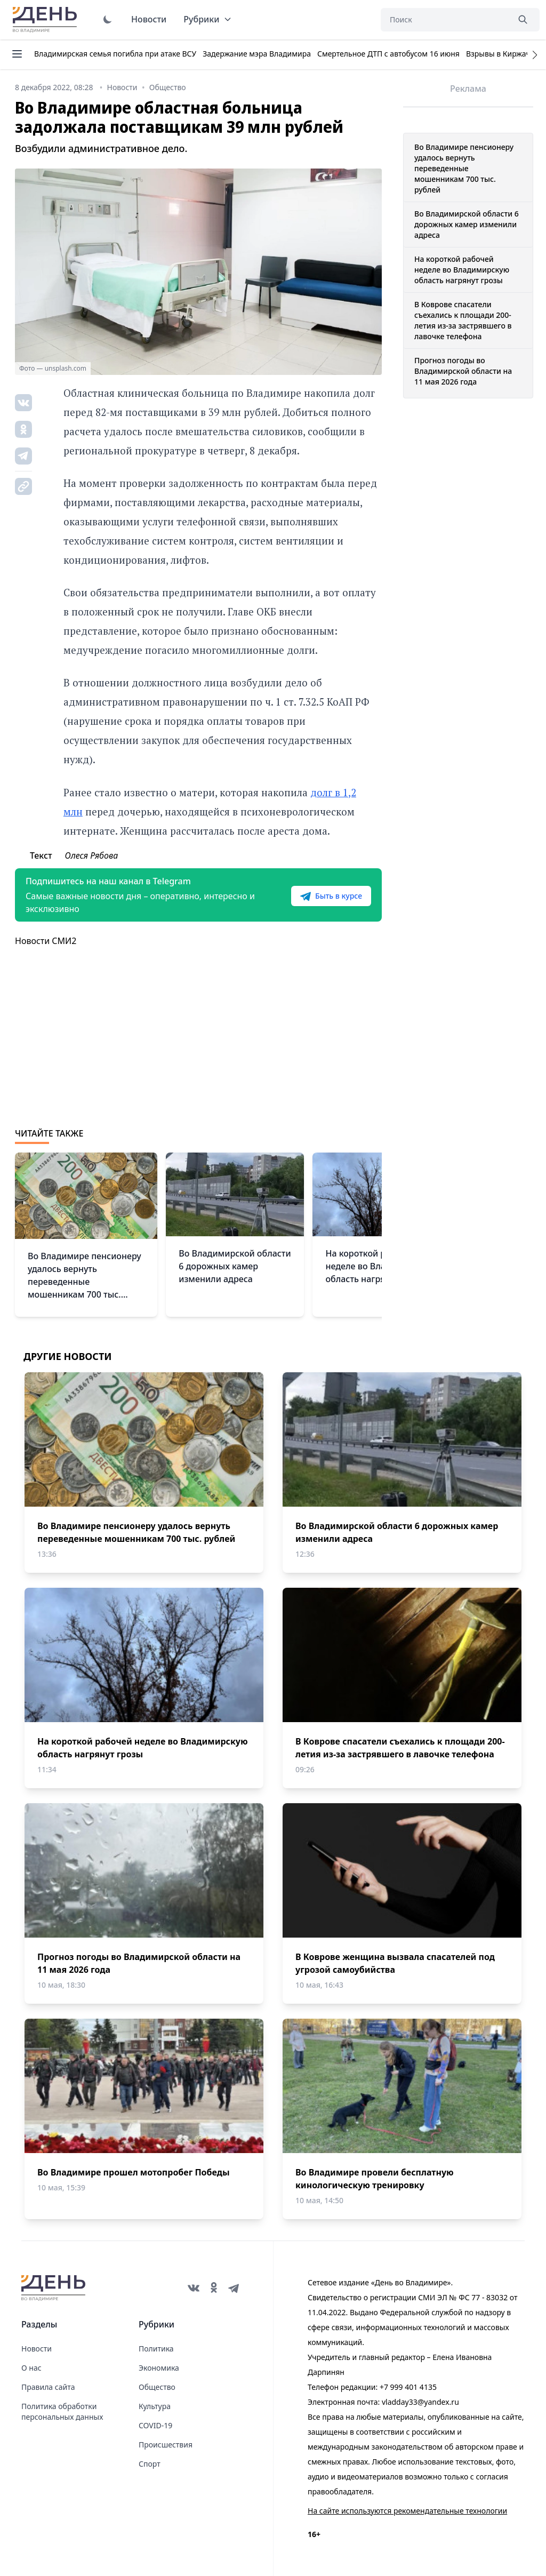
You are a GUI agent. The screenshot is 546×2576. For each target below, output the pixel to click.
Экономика (159, 2368)
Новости (148, 19)
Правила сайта (48, 2387)
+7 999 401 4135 (408, 2387)
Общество (157, 2387)
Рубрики (207, 19)
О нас (31, 2368)
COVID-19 (155, 2425)
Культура (155, 2406)
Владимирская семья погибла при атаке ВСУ (115, 54)
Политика (156, 2348)
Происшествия (165, 2444)
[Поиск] (445, 19)
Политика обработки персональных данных (62, 2411)
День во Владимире (46, 20)
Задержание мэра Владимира (257, 54)
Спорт (149, 2464)
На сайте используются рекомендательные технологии (407, 2511)
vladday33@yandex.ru (420, 2402)
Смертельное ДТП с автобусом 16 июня (388, 54)
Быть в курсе (331, 896)
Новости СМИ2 (45, 941)
